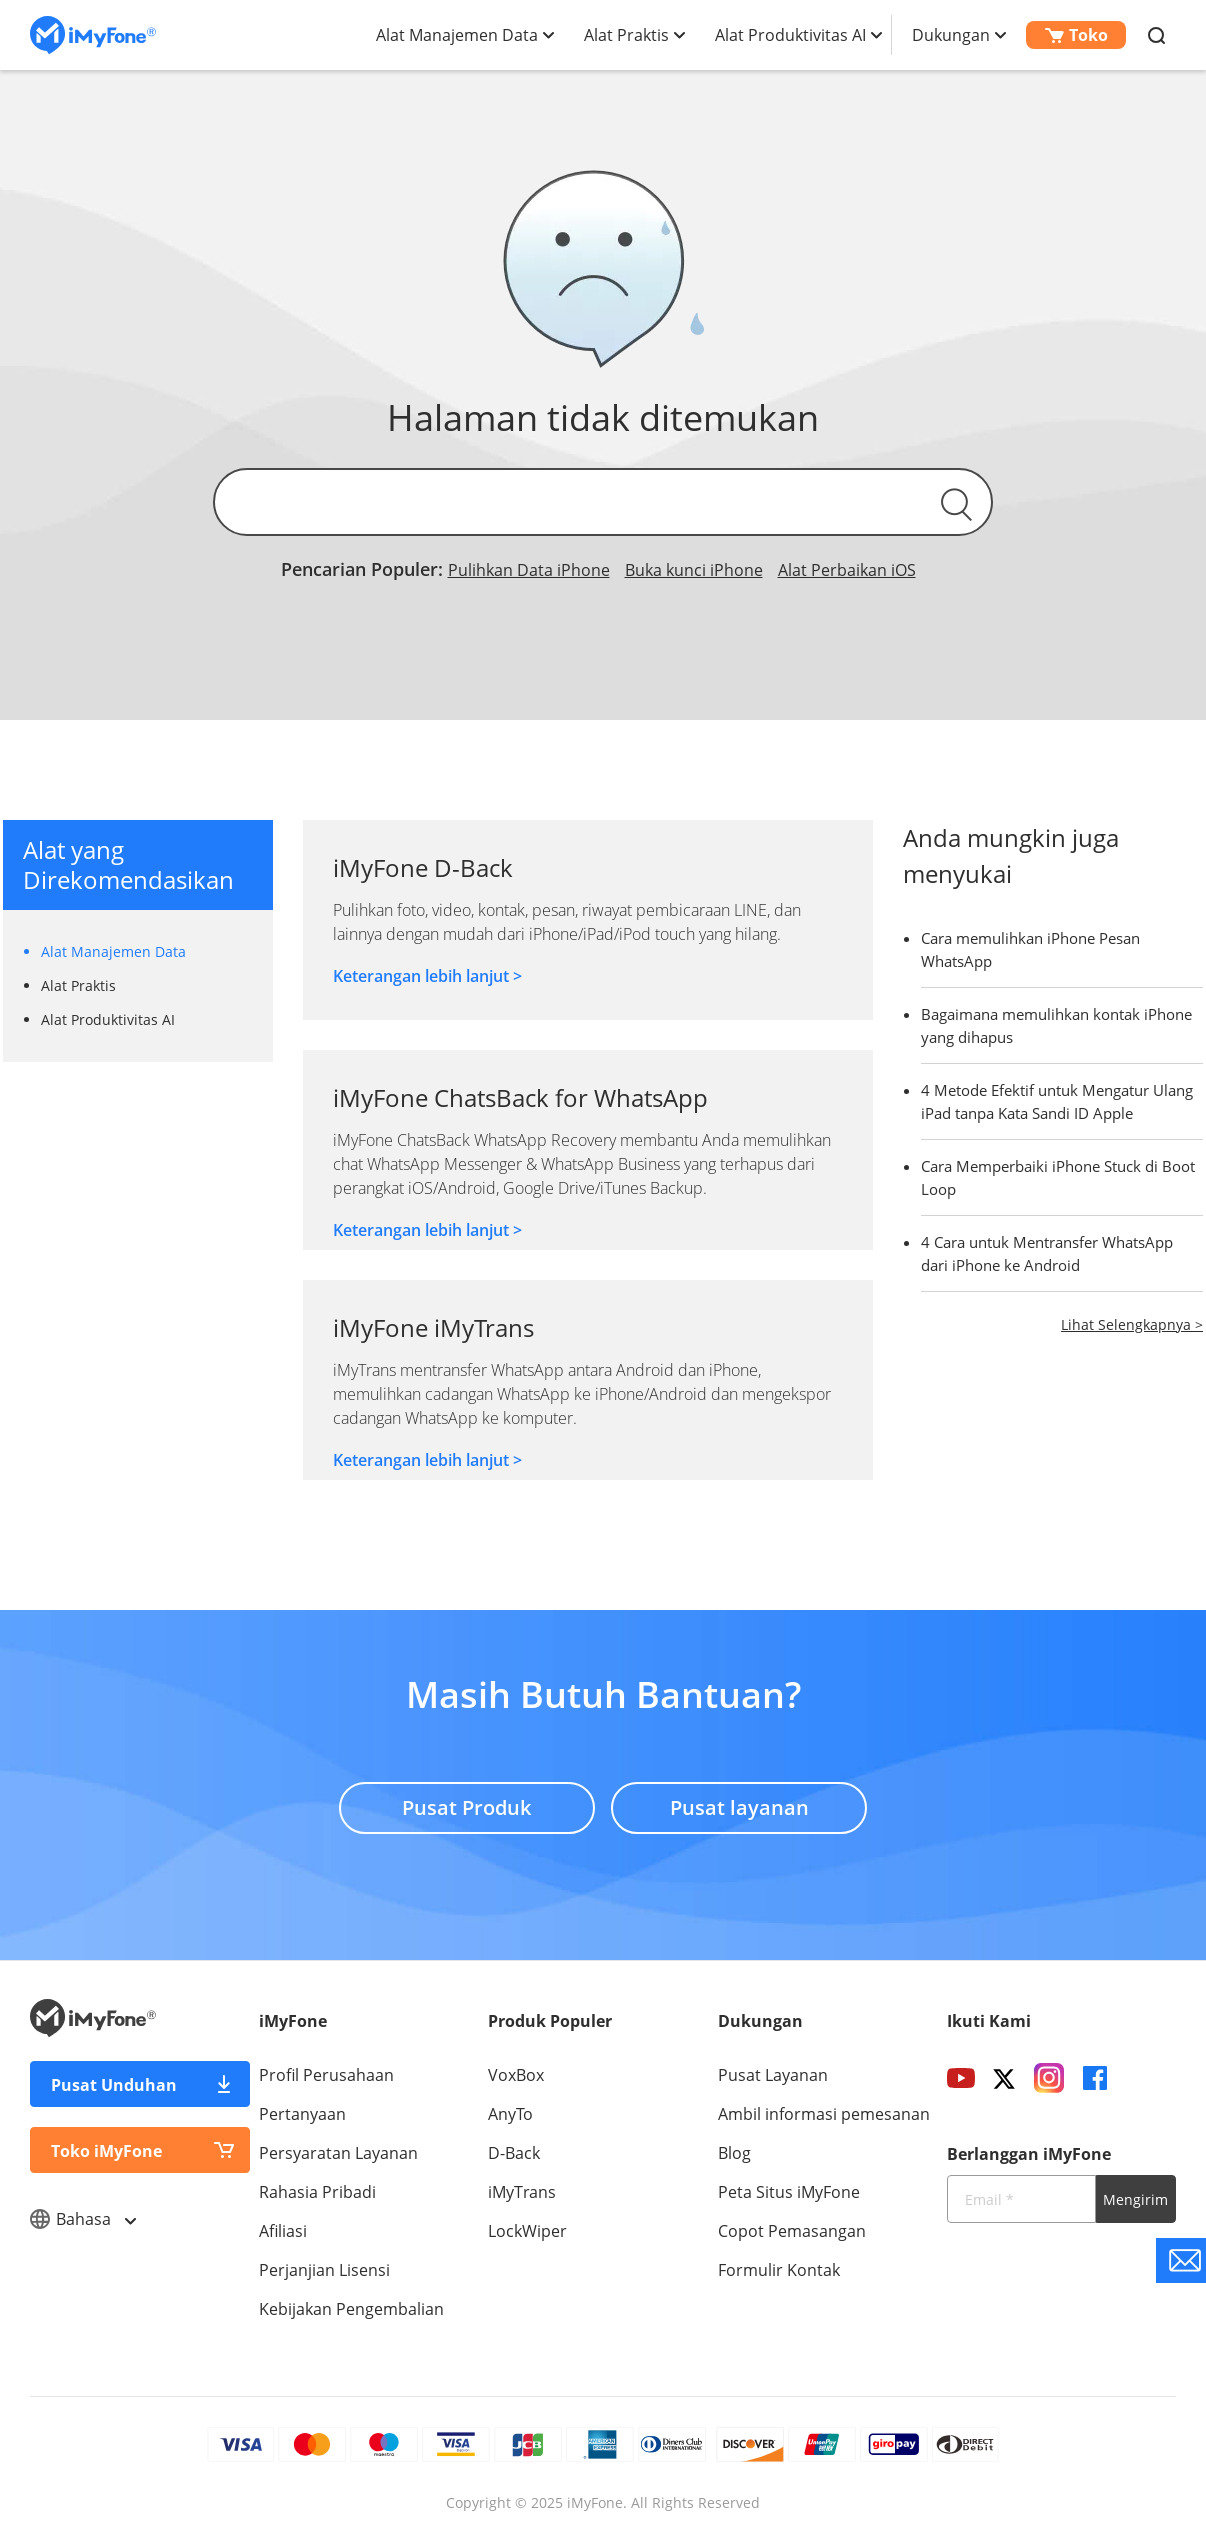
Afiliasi (283, 2231)
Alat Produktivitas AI (790, 35)
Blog (734, 2153)
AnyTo (510, 2114)
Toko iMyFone (106, 2151)
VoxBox (516, 2075)
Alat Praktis (626, 35)
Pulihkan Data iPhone (529, 570)
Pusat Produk (465, 1804)
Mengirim (1135, 2199)
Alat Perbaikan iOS (847, 570)
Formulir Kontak (779, 2270)
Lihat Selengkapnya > (1132, 1324)
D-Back (514, 2153)
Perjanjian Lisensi (324, 2270)
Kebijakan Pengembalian (351, 2309)
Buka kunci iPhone (694, 570)
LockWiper (527, 2231)
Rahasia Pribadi (317, 2192)
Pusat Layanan (773, 2075)
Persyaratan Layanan (338, 2153)
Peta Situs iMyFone (789, 2192)
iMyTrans (522, 2192)
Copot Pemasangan (792, 2231)
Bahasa (82, 2219)
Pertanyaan (302, 2114)
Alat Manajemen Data (457, 35)
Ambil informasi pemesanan (824, 2114)
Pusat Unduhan (114, 2085)
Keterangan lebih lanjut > (427, 976)
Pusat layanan (740, 1804)
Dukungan (951, 35)
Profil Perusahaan (326, 2075)
